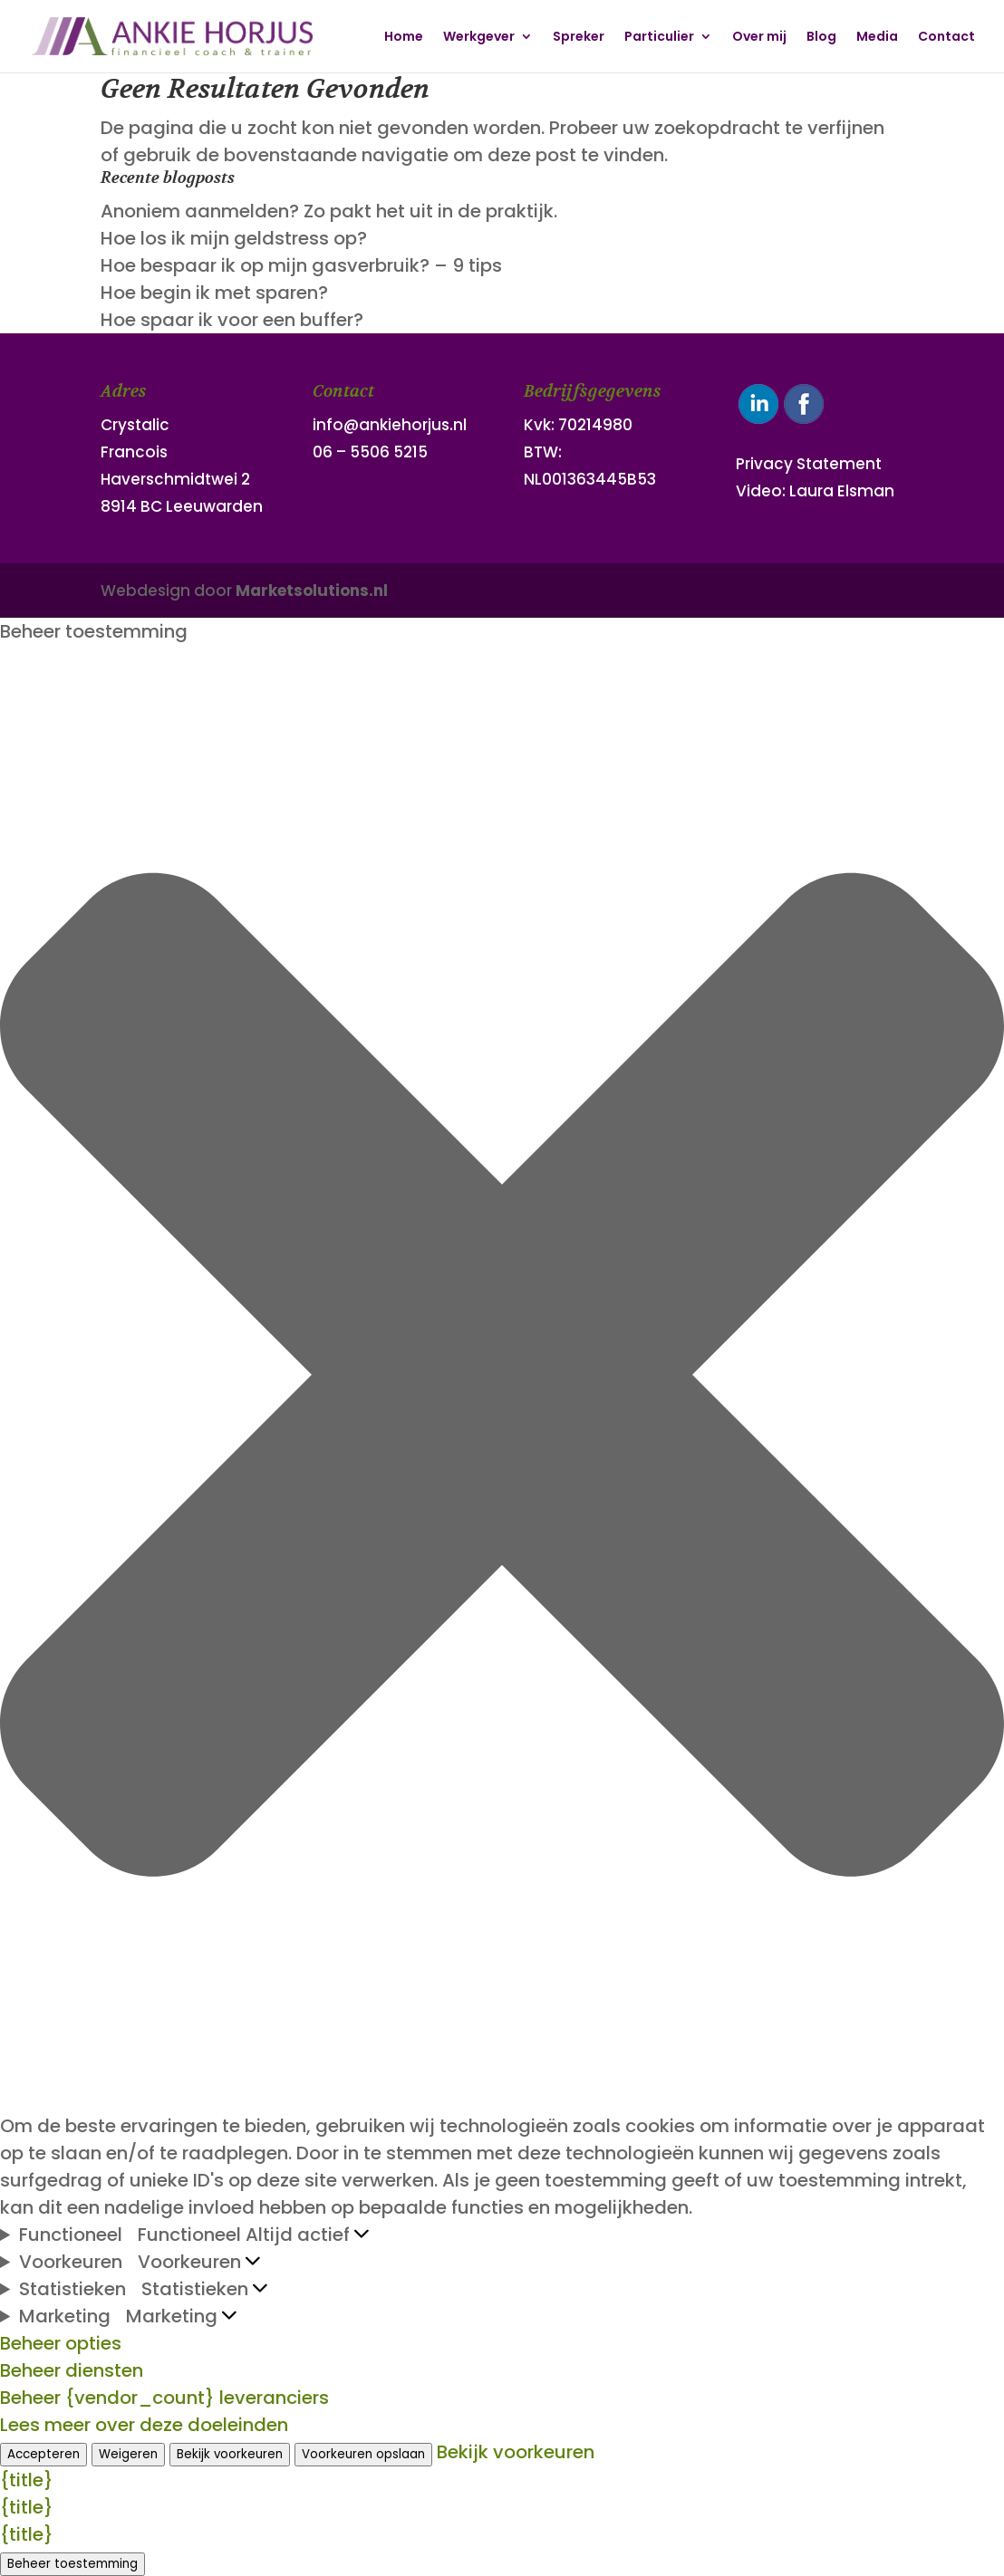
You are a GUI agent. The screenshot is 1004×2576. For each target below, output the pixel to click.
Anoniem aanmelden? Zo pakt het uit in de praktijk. (329, 211)
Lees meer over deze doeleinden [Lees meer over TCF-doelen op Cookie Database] (144, 2424)
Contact (946, 37)
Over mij (759, 37)
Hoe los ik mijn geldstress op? (234, 238)
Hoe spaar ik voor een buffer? (232, 319)
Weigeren (128, 2454)
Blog (821, 37)
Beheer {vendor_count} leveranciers (164, 2397)
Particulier (659, 37)
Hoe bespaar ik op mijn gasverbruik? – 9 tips (301, 265)
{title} (26, 2480)
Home (403, 37)
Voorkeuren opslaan (363, 2454)
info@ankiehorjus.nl (390, 425)
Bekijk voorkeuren (230, 2454)
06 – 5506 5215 (370, 452)
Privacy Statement (809, 464)
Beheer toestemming (72, 2563)
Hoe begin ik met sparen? (214, 292)
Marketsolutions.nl (312, 590)
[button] (502, 1378)
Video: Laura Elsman (815, 491)
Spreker (578, 37)
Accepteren (43, 2454)
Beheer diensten (71, 2370)
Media (877, 37)
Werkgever (479, 37)
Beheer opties (60, 2343)
